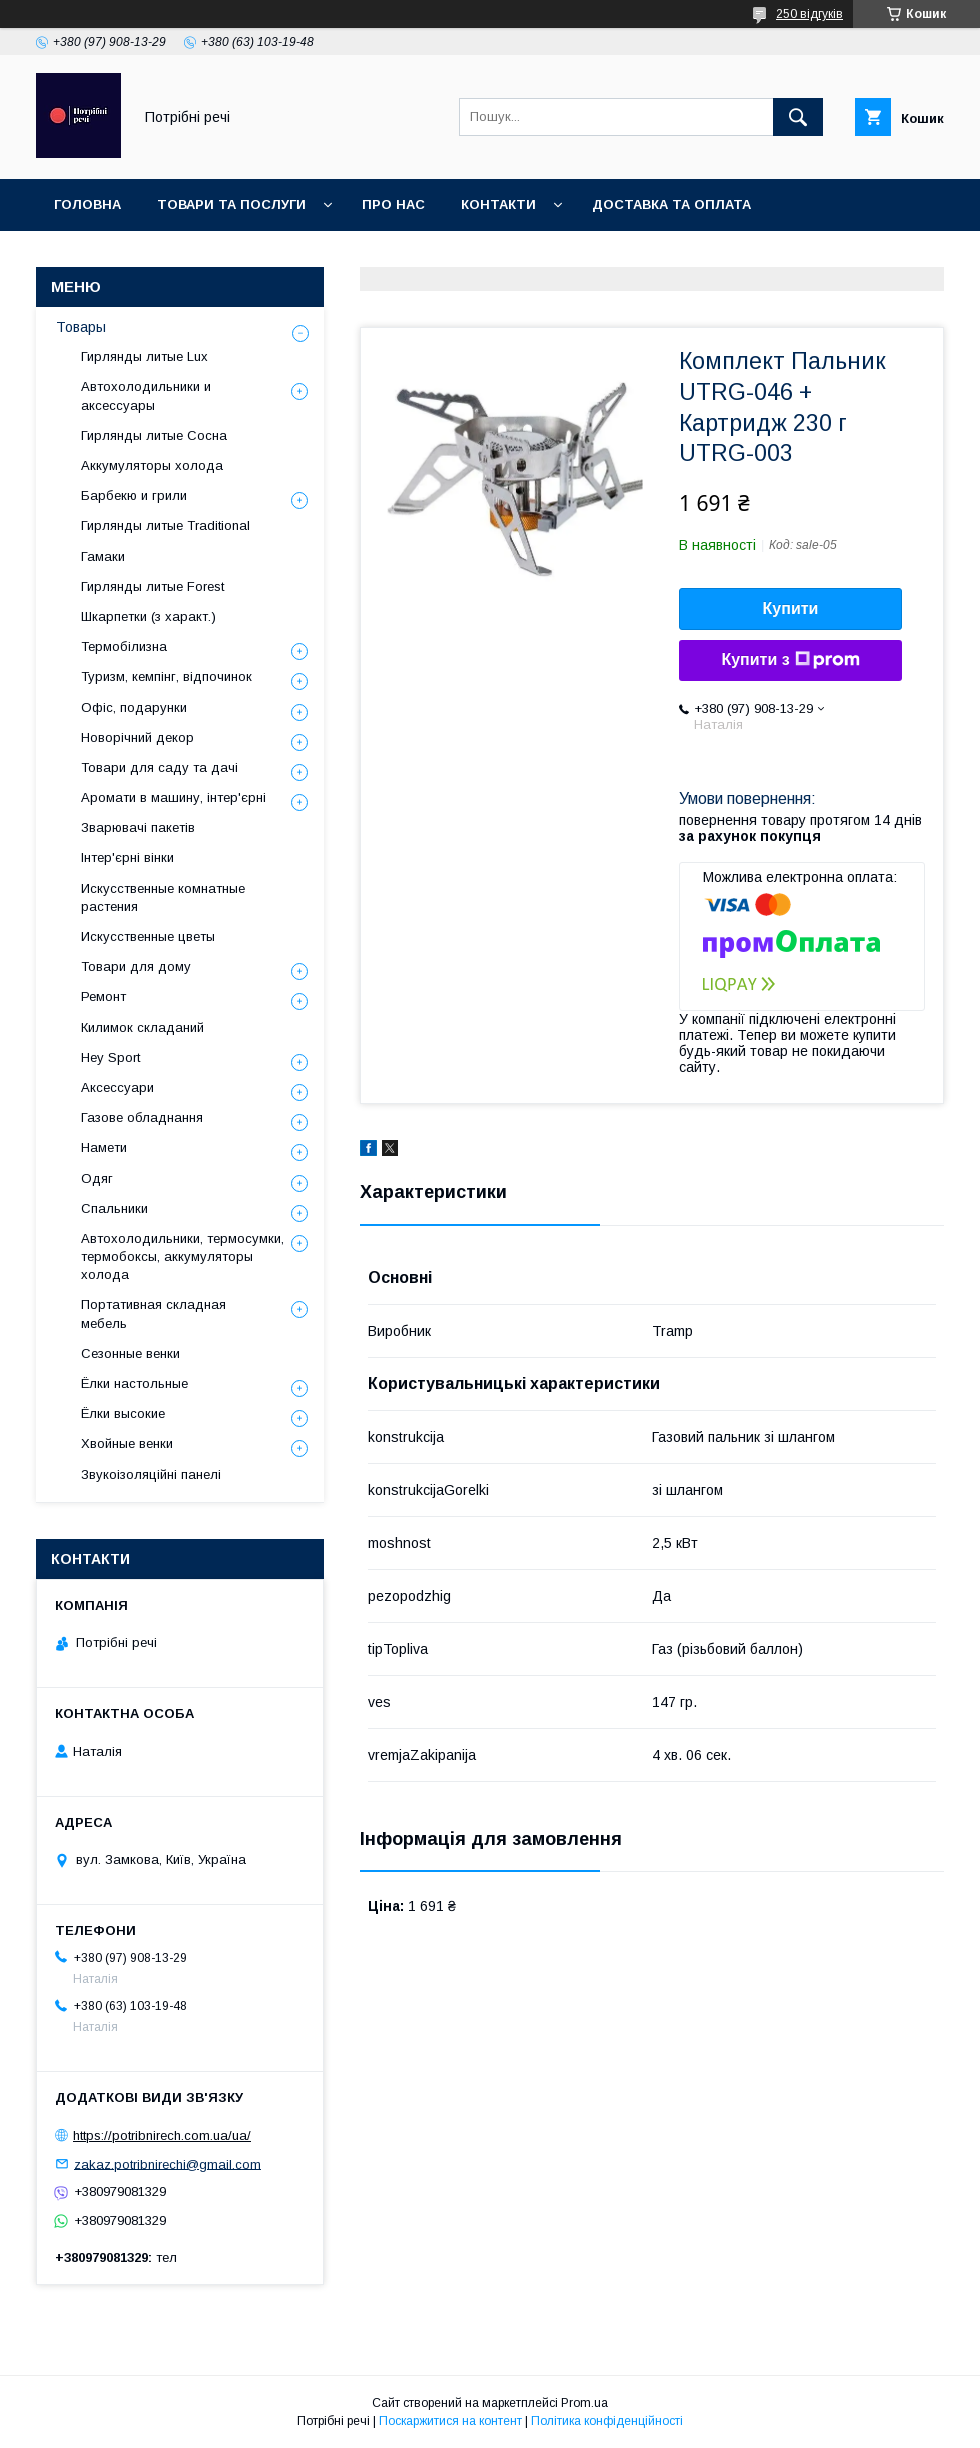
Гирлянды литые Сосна (154, 435)
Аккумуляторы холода (152, 465)
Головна (87, 204)
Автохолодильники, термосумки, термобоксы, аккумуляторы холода (182, 1256)
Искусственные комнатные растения (163, 897)
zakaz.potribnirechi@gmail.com (167, 2163)
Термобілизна (124, 646)
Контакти (498, 204)
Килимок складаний (142, 1027)
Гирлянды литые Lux (144, 356)
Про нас (393, 204)
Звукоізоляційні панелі (151, 1474)
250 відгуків (809, 14)
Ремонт (103, 996)
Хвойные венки (127, 1443)
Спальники (114, 1208)
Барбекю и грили (134, 495)
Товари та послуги (231, 204)
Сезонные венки (130, 1353)
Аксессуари (117, 1087)
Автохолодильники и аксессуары (146, 395)
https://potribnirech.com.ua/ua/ (162, 2135)
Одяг (97, 1178)
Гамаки (103, 556)
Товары (81, 327)
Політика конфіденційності (607, 2421)
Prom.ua (584, 2403)
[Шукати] (798, 117)
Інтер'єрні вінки (127, 857)
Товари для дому (136, 966)
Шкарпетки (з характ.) (148, 616)
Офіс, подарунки (134, 707)
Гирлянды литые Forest (152, 586)
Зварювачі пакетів (138, 827)
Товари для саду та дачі (159, 767)
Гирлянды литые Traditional (165, 525)
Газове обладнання (142, 1117)
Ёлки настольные (134, 1383)
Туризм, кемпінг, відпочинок (166, 676)
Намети (104, 1147)
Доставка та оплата (671, 204)
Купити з (790, 660)
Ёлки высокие (123, 1413)
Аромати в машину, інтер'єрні (173, 797)
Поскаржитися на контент (450, 2421)
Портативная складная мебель (153, 1313)
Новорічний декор (137, 737)
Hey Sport (110, 1057)
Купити (791, 608)
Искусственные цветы (148, 936)
